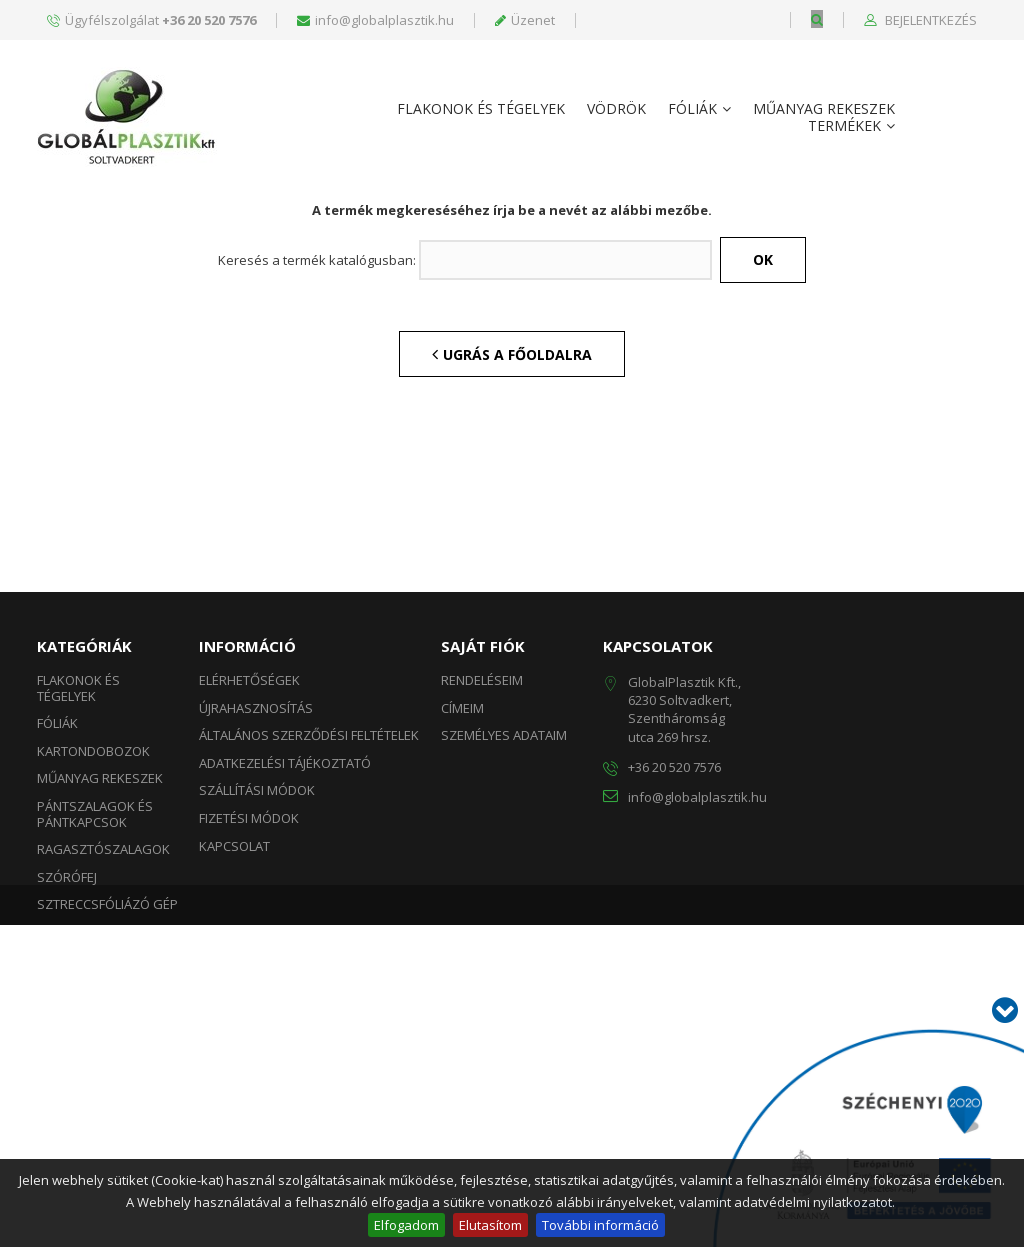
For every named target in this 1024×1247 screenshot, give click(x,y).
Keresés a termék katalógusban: (317, 455)
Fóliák (692, 109)
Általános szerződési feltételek (309, 929)
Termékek (844, 126)
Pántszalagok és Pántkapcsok (95, 1008)
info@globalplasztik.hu (375, 20)
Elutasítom (490, 1225)
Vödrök (616, 109)
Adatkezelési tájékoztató (285, 957)
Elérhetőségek (249, 874)
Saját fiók (483, 840)
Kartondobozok (93, 945)
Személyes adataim (504, 929)
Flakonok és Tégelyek (481, 109)
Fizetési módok (249, 1012)
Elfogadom (406, 1225)
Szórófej (67, 1071)
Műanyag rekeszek (824, 109)
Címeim (462, 902)
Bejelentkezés (929, 21)
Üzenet (525, 20)
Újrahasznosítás (256, 902)
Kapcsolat (234, 1040)
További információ (600, 1225)
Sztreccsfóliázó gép (107, 1098)
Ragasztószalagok (103, 1043)
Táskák (60, 1126)
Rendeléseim (482, 874)
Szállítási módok (257, 984)
